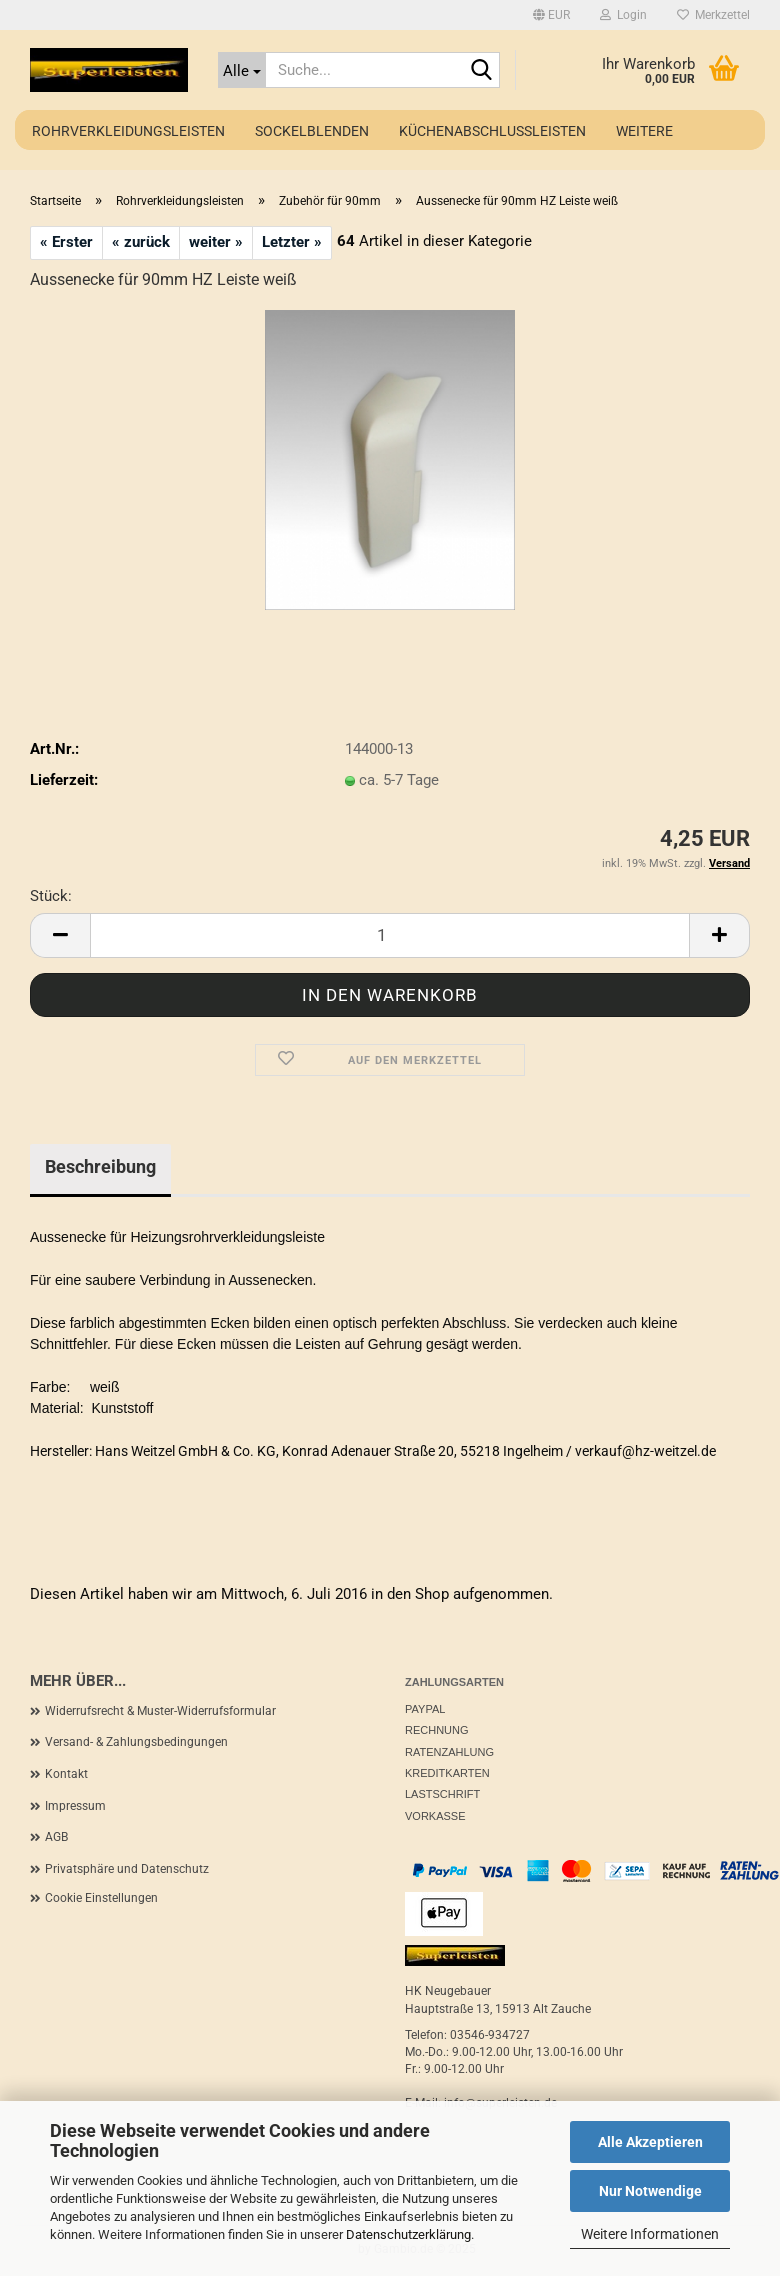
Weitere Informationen (650, 2234)
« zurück (141, 242)
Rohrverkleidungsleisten (128, 131)
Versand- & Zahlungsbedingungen (136, 1742)
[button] (551, 15)
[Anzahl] (390, 935)
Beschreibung (100, 1166)
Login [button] (623, 15)
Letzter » (292, 242)
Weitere (644, 131)
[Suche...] (242, 70)
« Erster (66, 242)
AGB (56, 1837)
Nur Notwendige (650, 2191)
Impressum (75, 1806)
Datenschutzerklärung (408, 2234)
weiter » (216, 242)
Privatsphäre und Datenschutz (127, 1869)
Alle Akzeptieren (650, 2142)
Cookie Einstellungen (101, 1898)
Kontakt (66, 1774)
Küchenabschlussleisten (492, 131)
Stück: (51, 896)
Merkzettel (713, 15)
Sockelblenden (312, 131)
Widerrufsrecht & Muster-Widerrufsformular (160, 1711)
